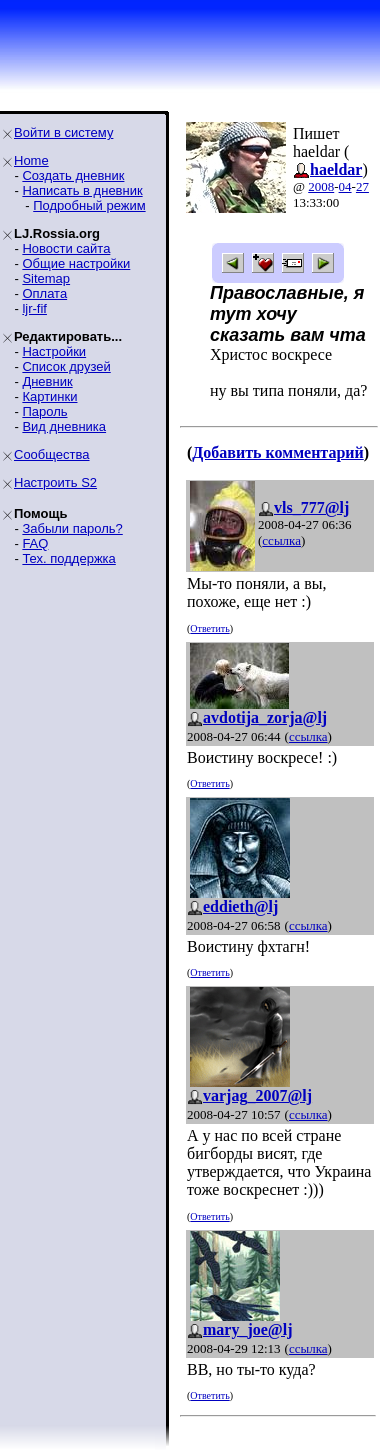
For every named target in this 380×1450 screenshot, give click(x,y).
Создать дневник (73, 175)
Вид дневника (64, 426)
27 (362, 186)
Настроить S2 (55, 482)
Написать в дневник (82, 190)
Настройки (54, 351)
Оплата (44, 293)
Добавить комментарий (277, 452)
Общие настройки (76, 263)
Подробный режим (89, 205)
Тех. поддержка (68, 558)
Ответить (209, 628)
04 (345, 186)
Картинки (49, 396)
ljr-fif (34, 308)
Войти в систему (63, 132)
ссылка (281, 540)
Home (31, 160)
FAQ (35, 543)
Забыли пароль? (72, 528)
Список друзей (66, 366)
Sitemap (46, 278)
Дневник (47, 381)
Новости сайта (66, 248)
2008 (321, 186)
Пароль (44, 411)
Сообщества (52, 454)
